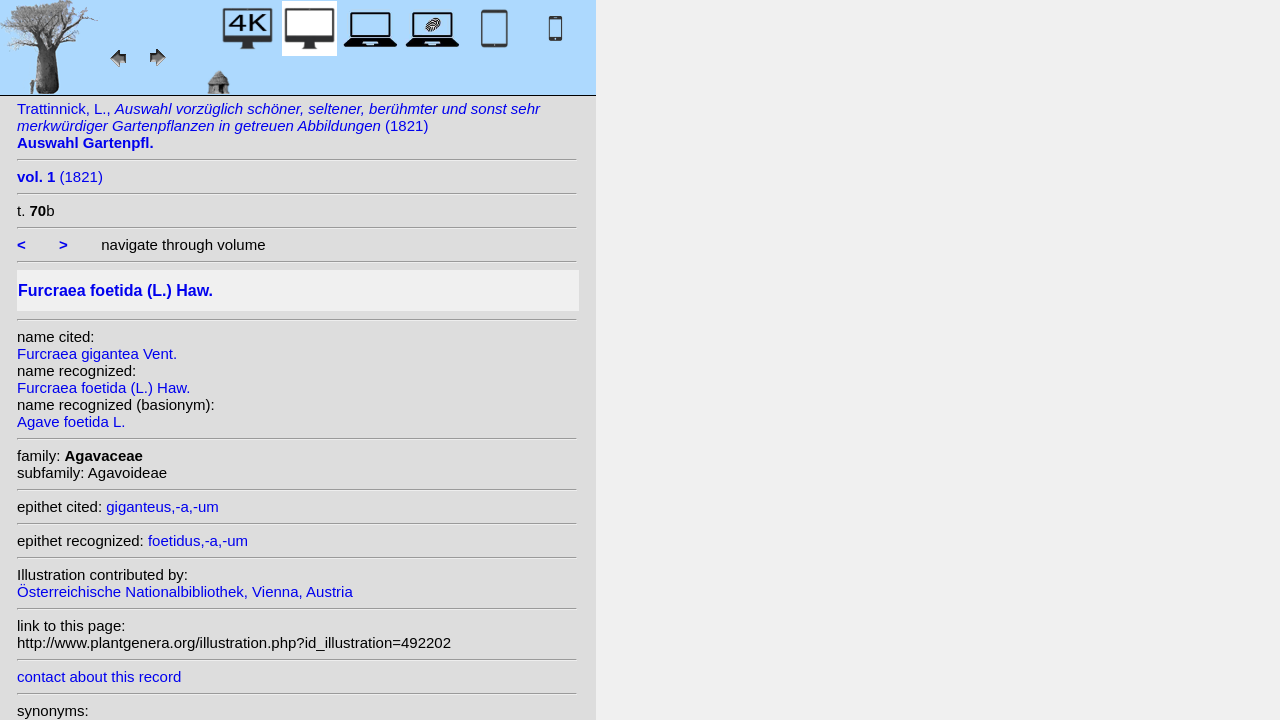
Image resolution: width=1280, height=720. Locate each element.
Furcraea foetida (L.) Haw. (103, 387)
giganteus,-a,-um (162, 506)
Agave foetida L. (71, 421)
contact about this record (99, 676)
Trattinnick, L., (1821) (278, 125)
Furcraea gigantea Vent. (97, 353)
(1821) (60, 176)
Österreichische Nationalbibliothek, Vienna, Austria (185, 591)
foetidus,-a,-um (198, 540)
